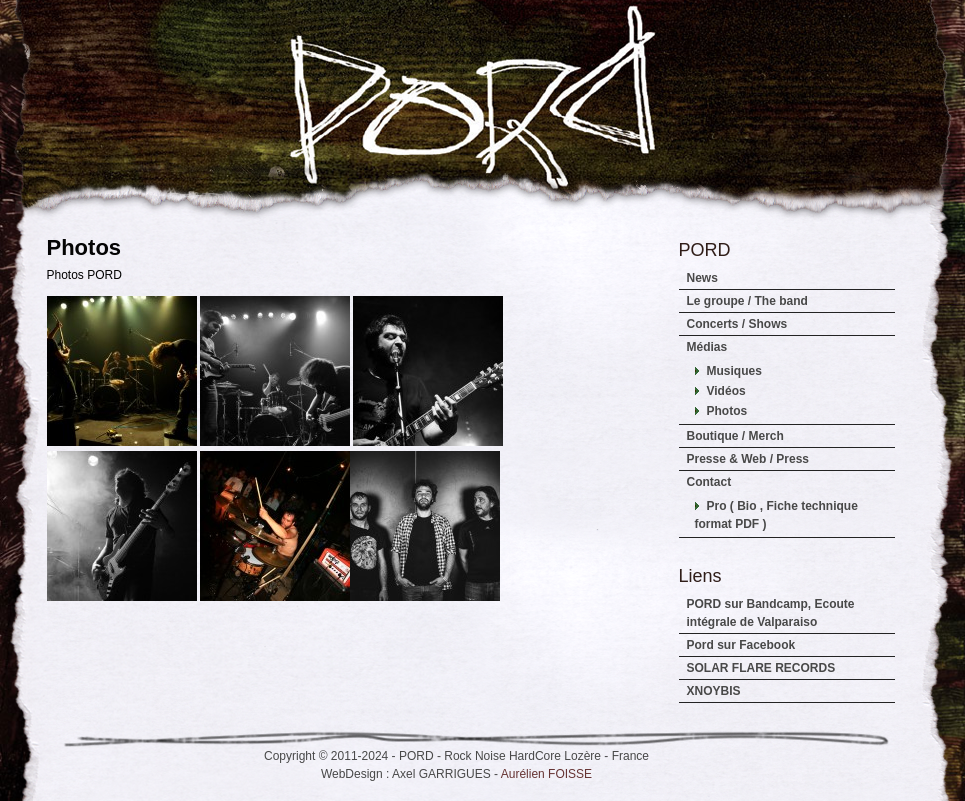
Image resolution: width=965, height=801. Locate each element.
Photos (727, 411)
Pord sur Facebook (741, 645)
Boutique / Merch (735, 436)
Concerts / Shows (737, 324)
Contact (709, 482)
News (702, 278)
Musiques (734, 371)
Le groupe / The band (747, 301)
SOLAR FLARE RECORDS (761, 668)
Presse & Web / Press (748, 459)
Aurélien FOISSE (546, 774)
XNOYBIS (714, 691)
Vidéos (726, 391)
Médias (707, 347)
